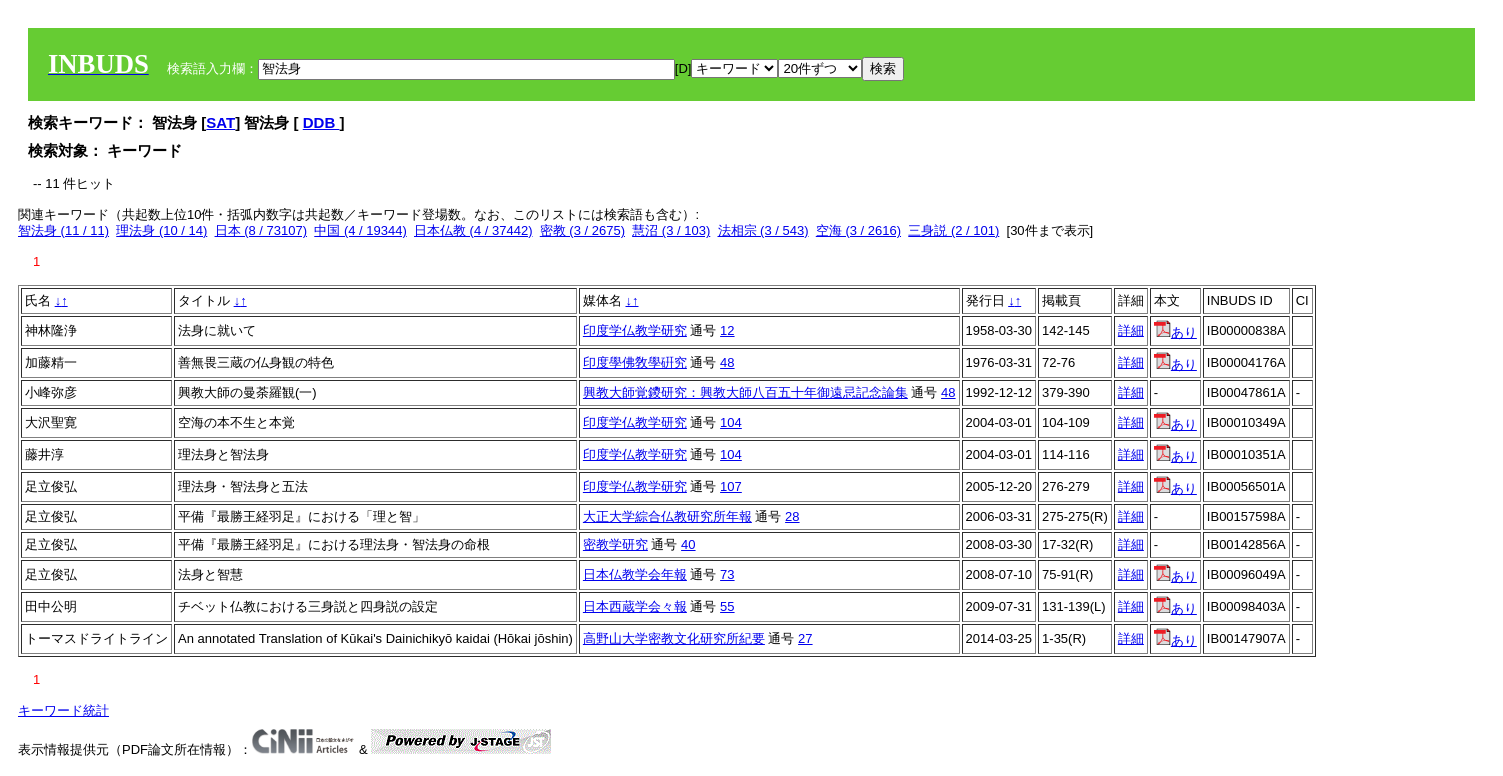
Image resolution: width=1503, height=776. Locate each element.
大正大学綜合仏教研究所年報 (667, 516)
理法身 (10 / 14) (161, 230)
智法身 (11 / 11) (63, 230)
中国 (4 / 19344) (360, 230)
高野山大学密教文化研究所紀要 (674, 638)
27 (805, 638)
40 (688, 544)
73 (727, 574)
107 (731, 486)
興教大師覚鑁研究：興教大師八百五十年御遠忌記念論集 (745, 392)
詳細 (1131, 330)
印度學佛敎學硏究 (635, 362)
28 (792, 516)
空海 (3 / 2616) (858, 230)
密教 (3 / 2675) (582, 230)
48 (727, 362)
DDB (321, 122)
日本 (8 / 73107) (261, 230)
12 (727, 330)
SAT (220, 122)
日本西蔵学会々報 (635, 606)
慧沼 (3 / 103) (671, 230)
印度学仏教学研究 (635, 330)
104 (731, 422)
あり (1175, 332)
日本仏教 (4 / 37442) (473, 230)
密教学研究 (615, 544)
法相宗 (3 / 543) (763, 230)
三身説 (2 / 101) (953, 230)
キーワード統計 (63, 710)
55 (727, 606)
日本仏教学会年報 (635, 574)
